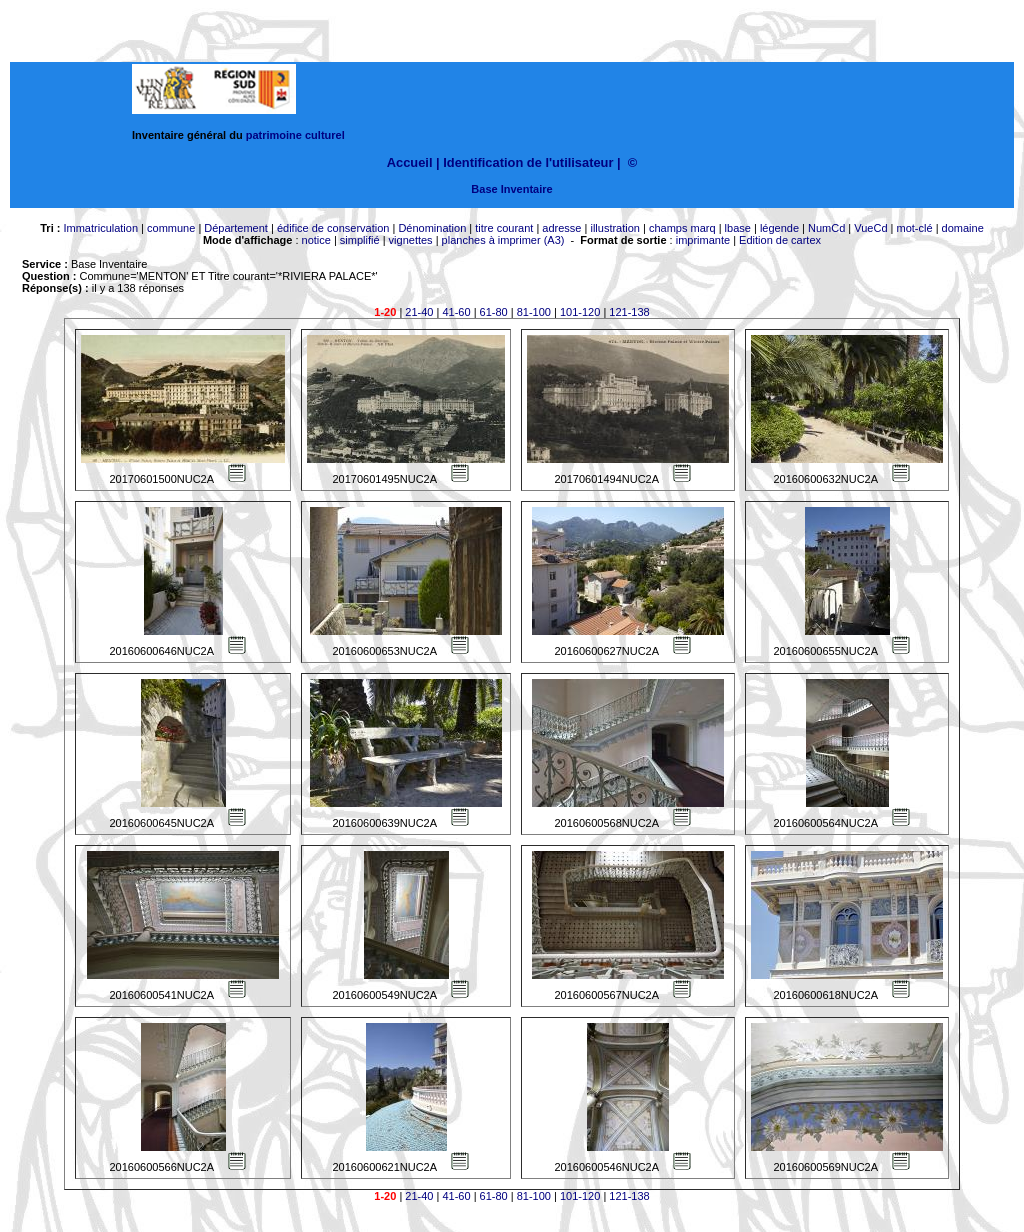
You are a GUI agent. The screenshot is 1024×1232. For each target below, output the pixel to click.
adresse (561, 228)
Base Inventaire (511, 189)
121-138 (629, 312)
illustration (615, 228)
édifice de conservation (333, 228)
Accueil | (413, 162)
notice (316, 240)
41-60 (456, 312)
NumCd (826, 228)
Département (236, 228)
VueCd (870, 228)
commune (171, 228)
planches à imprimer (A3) (503, 240)
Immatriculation (100, 228)
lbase (738, 228)
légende (779, 228)
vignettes (411, 240)
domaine (963, 228)
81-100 (534, 312)
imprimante (703, 240)
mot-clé (915, 228)
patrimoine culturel (295, 135)
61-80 (494, 312)
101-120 (580, 312)
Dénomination (432, 228)
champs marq (682, 228)
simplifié (360, 240)
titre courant (504, 228)
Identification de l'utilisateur (528, 162)
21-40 (419, 312)
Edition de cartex (780, 240)
